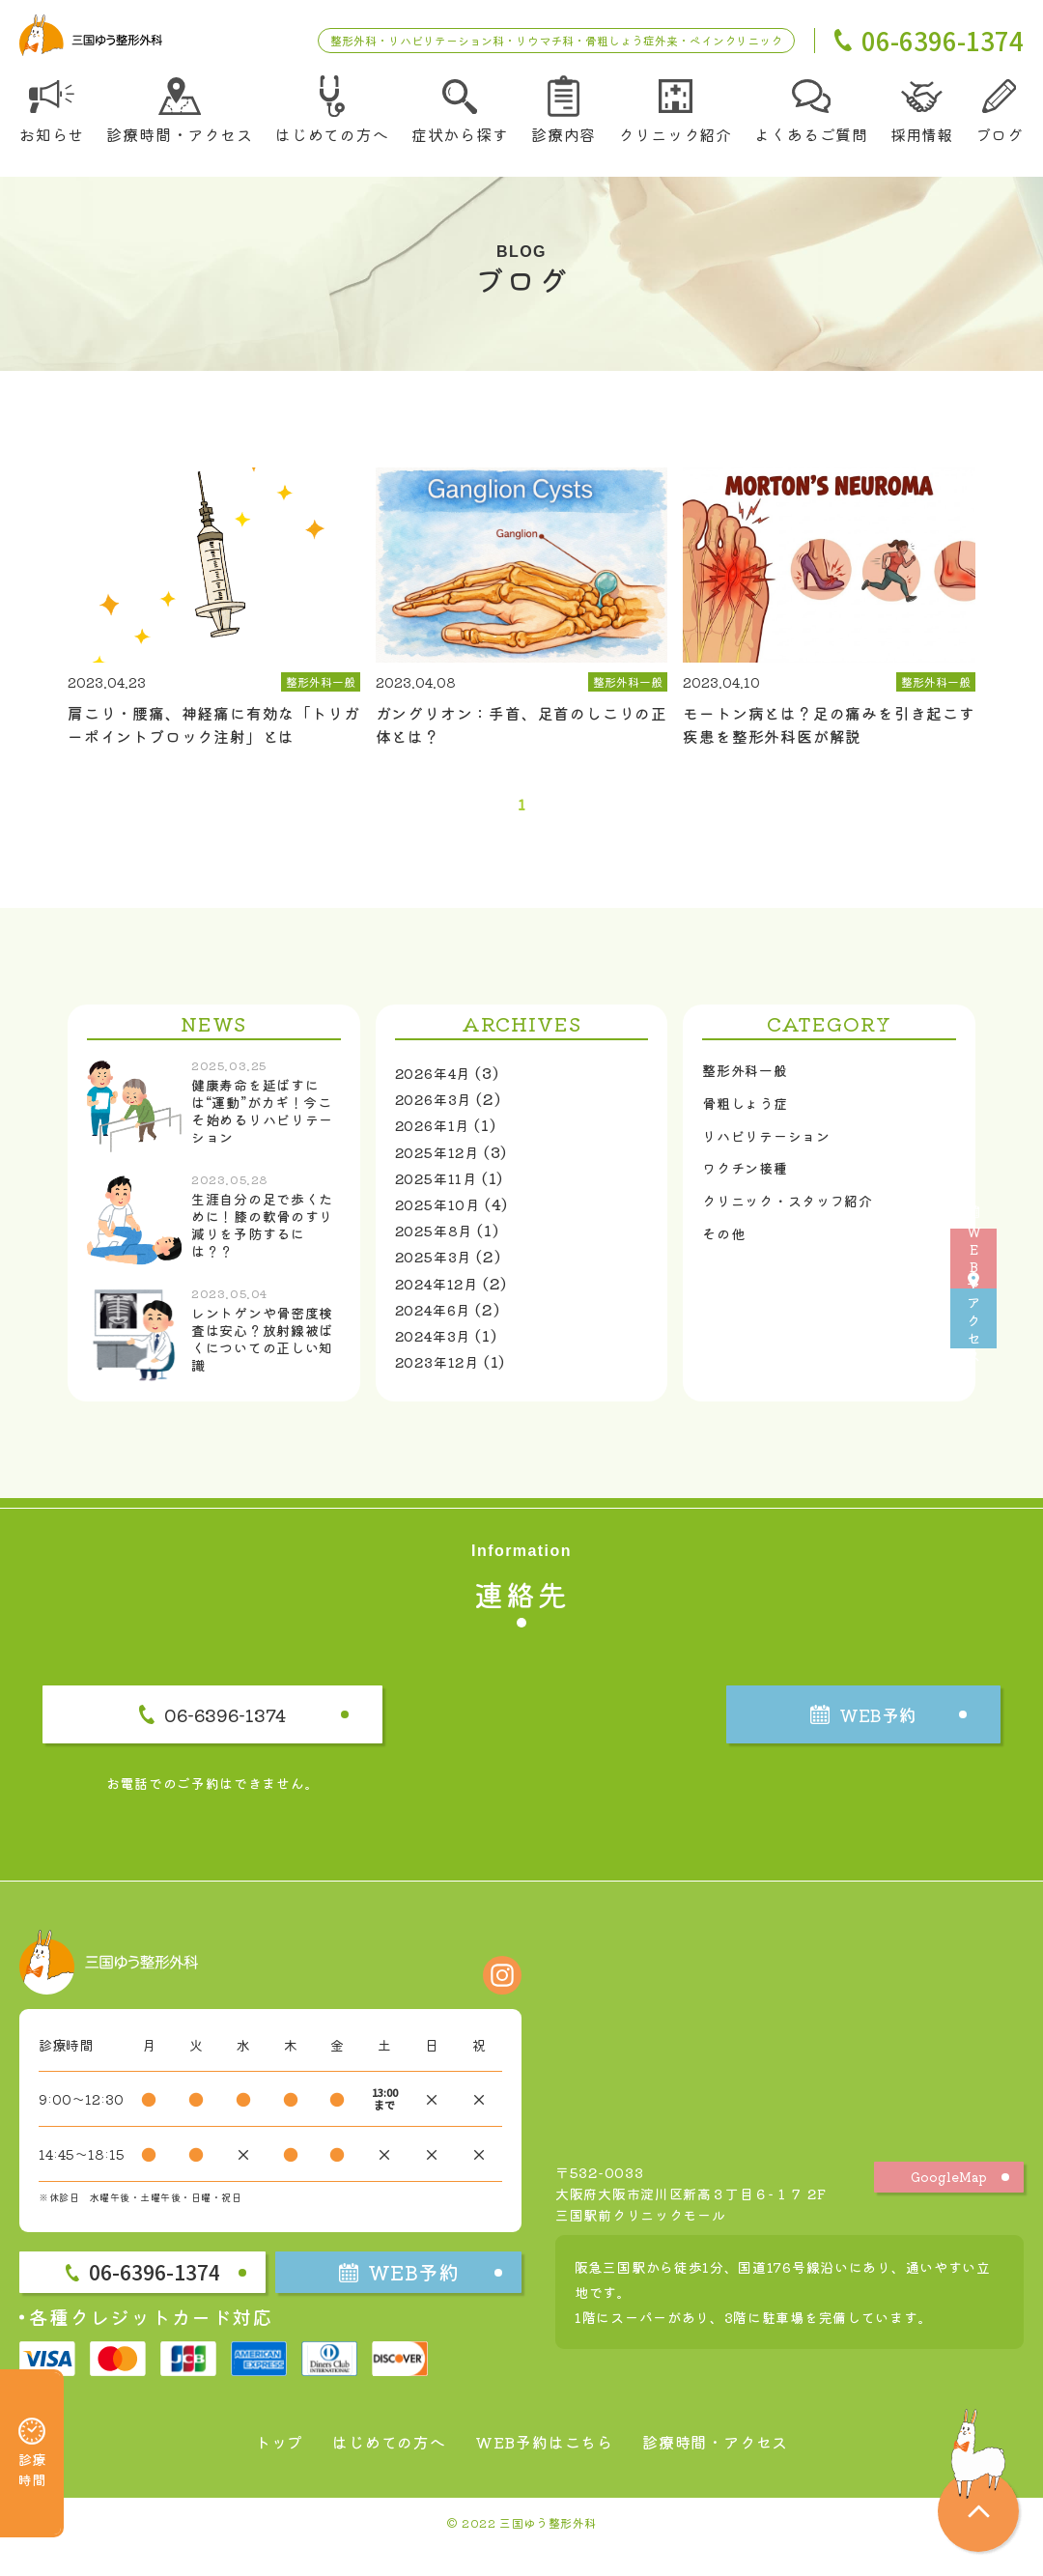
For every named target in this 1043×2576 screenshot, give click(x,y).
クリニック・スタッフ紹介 (799, 1227)
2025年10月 (443, 1215)
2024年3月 (439, 1346)
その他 (726, 1263)
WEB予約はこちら (544, 2468)
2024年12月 (443, 1293)
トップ (254, 2468)
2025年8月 (439, 1241)
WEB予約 (1014, 1182)
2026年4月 (439, 1083)
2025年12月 (443, 1162)
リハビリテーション (775, 1155)
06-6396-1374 (275, 1732)
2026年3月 (439, 1109)
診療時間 (31, 2426)
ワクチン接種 (751, 1191)
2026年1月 (438, 1135)
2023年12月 (443, 1372)
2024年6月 (439, 1320)
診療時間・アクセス (734, 2468)
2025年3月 (439, 1267)
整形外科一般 (751, 1083)
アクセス (1014, 1394)
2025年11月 (442, 1189)
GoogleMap (949, 2204)
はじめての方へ (374, 2468)
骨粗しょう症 (751, 1119)
